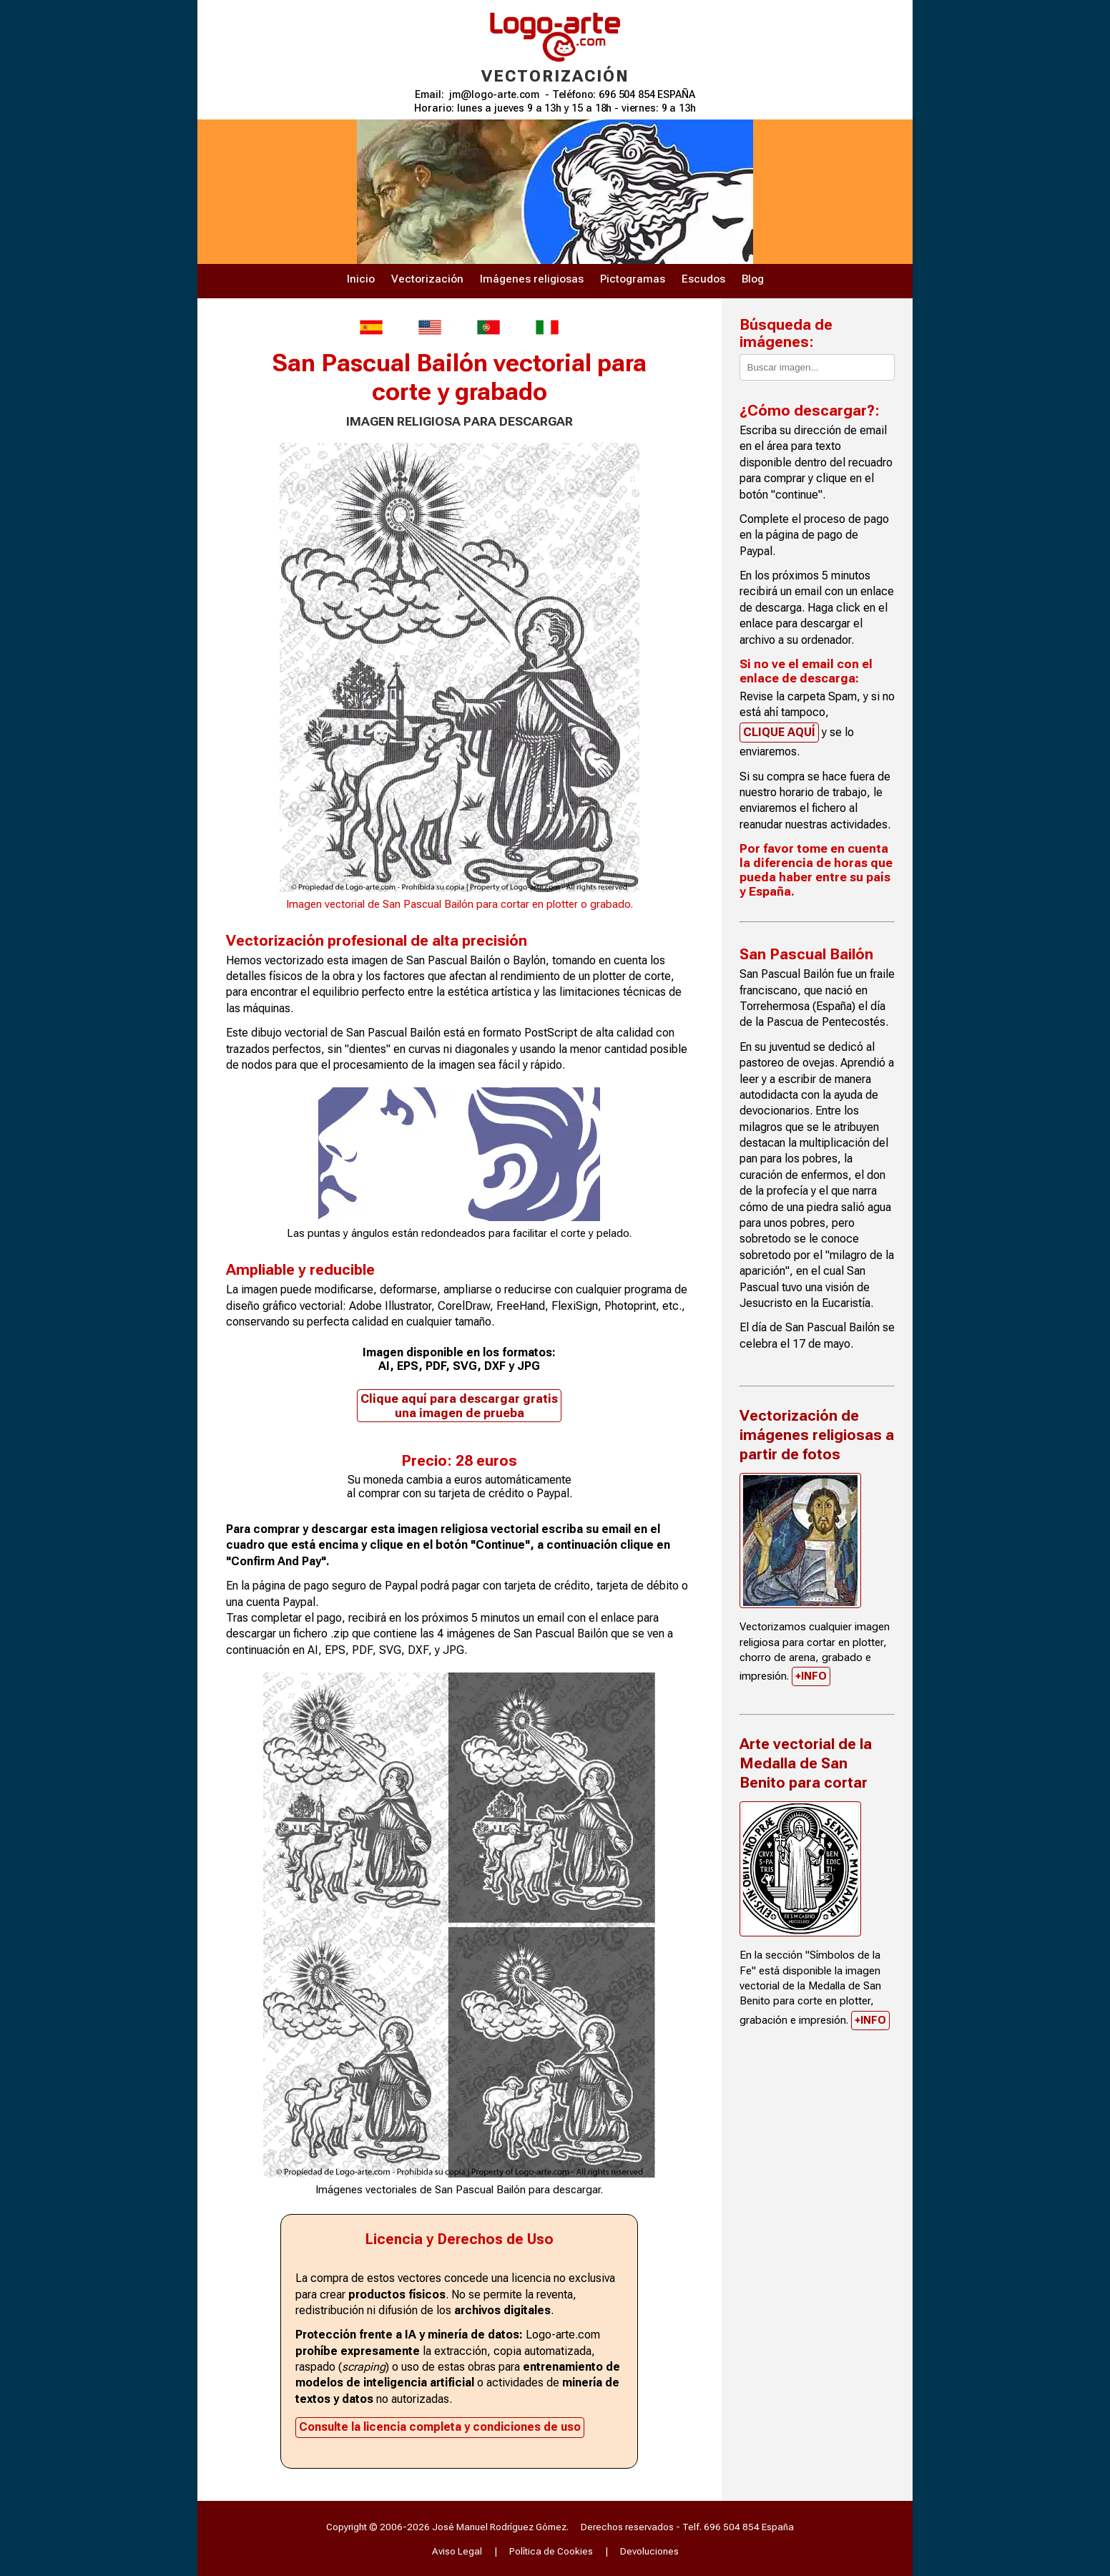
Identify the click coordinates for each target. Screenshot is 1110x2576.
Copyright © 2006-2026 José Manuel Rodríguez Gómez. (447, 2526)
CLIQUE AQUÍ (779, 732)
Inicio (361, 279)
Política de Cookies (551, 2551)
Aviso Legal (457, 2551)
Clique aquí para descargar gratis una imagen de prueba (459, 1405)
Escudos (703, 279)
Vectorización (427, 279)
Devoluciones (649, 2551)
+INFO (811, 1676)
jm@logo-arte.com (494, 95)
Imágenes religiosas (532, 279)
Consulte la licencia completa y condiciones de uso (440, 2427)
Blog (753, 279)
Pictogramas (632, 279)
